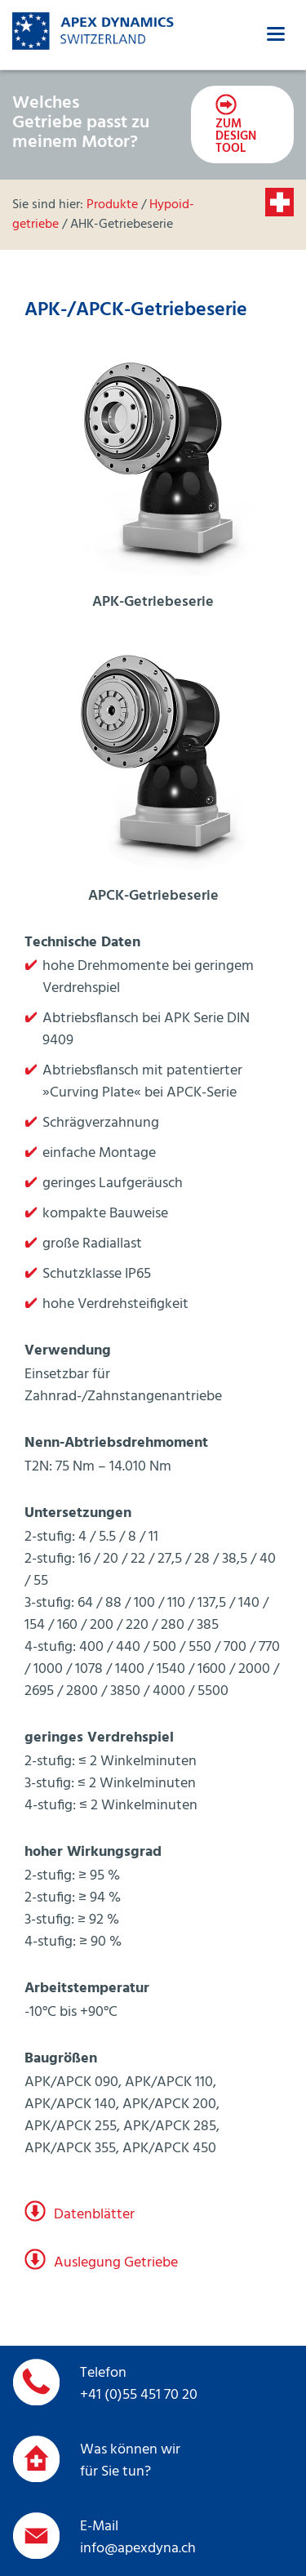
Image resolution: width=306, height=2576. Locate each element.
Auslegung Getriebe (116, 2263)
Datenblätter (94, 2215)
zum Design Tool (235, 136)
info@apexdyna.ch (138, 2548)
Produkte (112, 205)
